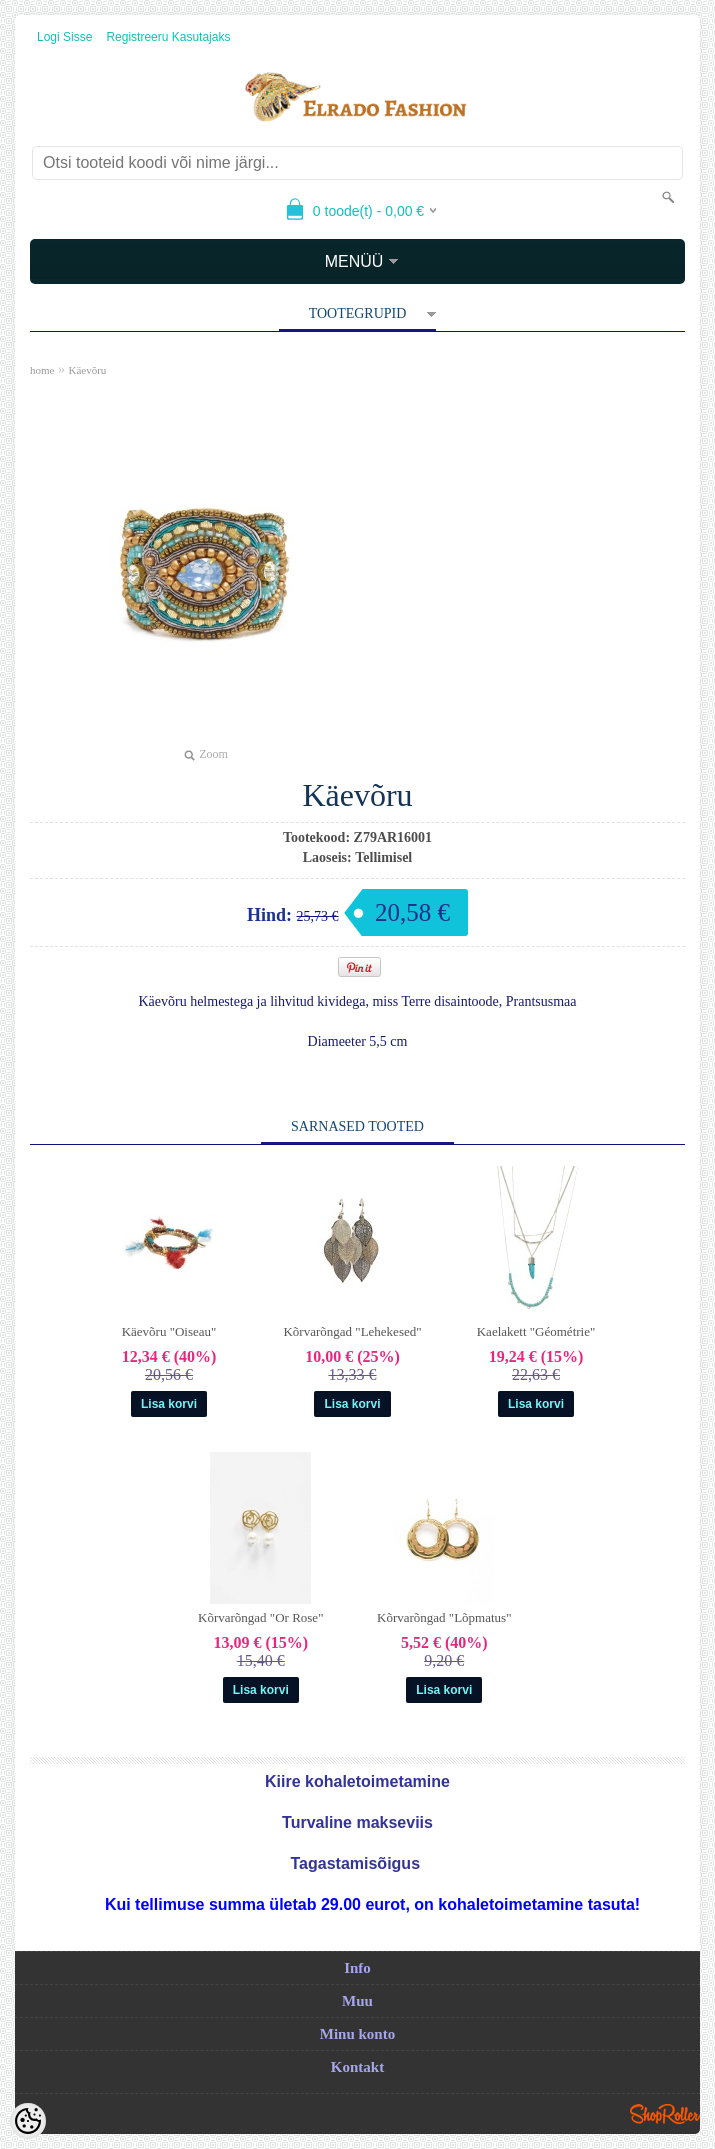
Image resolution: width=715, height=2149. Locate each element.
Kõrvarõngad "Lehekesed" (352, 1331)
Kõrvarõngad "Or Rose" (260, 1617)
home (42, 370)
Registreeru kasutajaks (168, 37)
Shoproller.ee (665, 2114)
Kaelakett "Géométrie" (536, 1331)
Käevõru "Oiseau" (169, 1331)
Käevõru (87, 370)
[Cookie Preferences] (28, 2121)
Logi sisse (64, 37)
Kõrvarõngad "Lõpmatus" (444, 1617)
